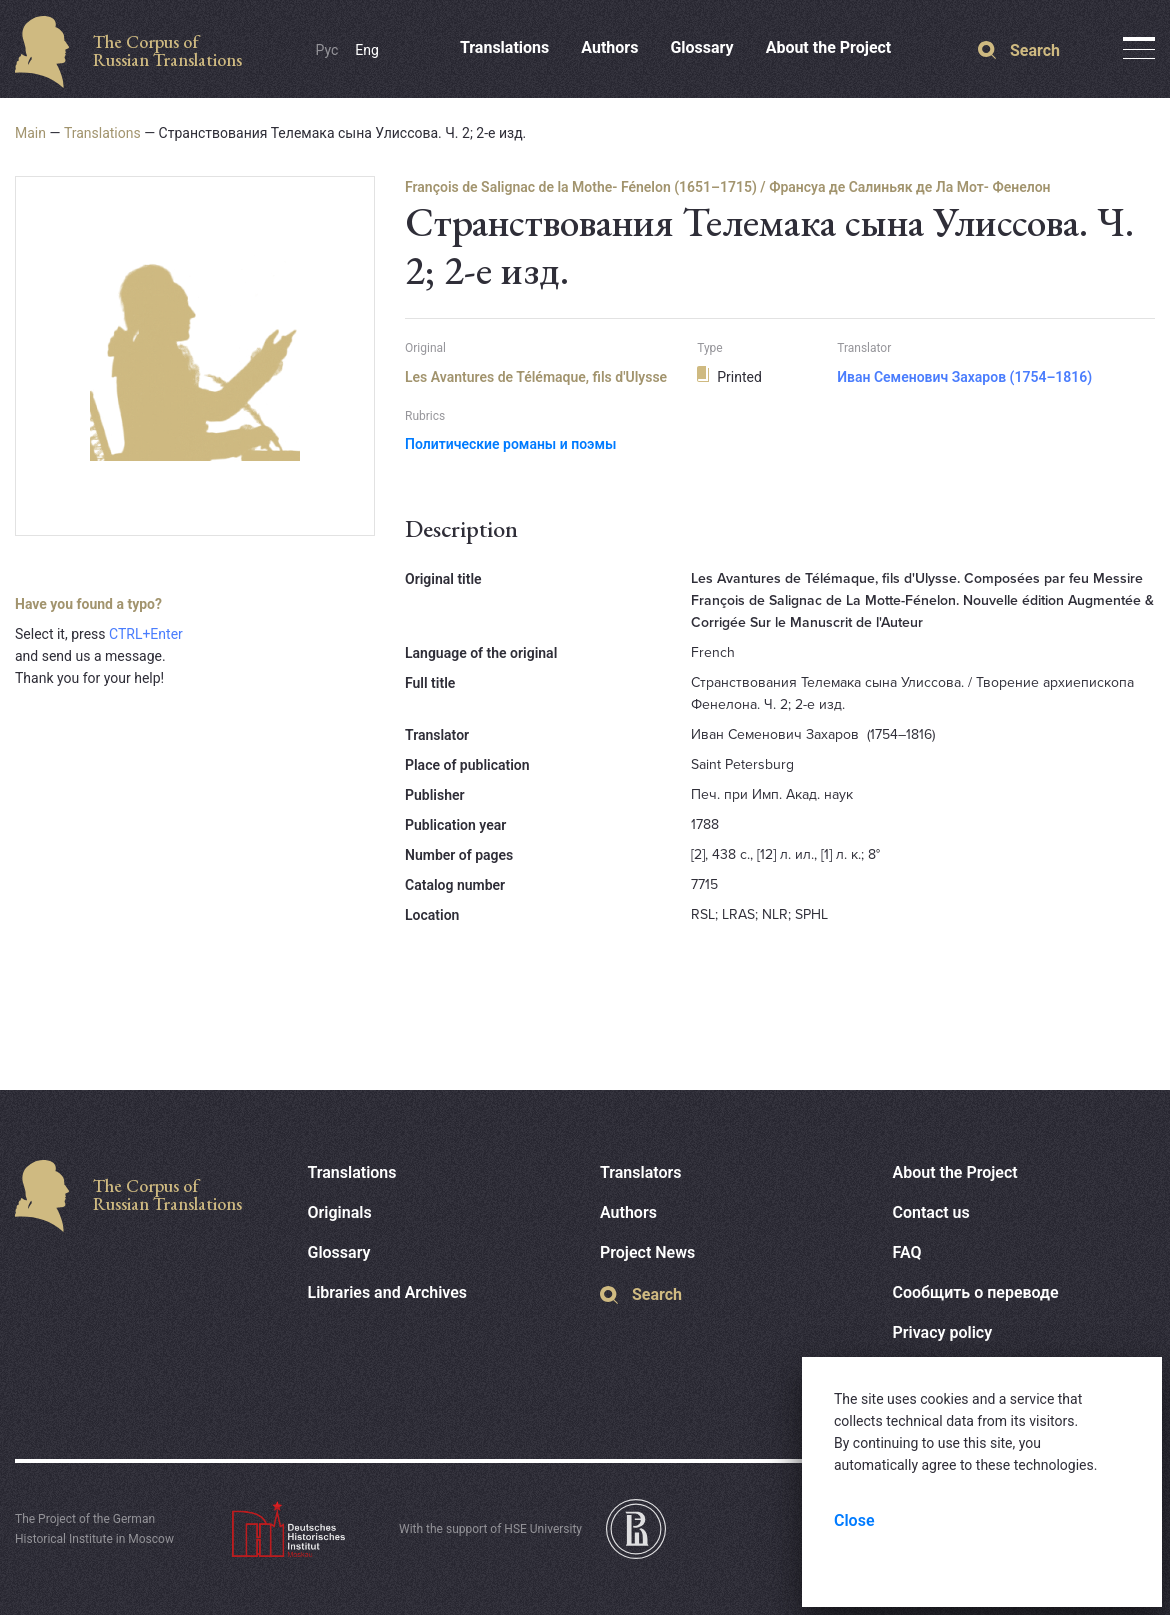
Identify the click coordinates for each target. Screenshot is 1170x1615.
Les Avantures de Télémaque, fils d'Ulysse (536, 377)
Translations (504, 47)
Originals (340, 1212)
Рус (327, 50)
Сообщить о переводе (976, 1292)
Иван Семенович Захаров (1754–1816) (964, 377)
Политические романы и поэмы (510, 444)
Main (30, 133)
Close (854, 1520)
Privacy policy (943, 1332)
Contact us (931, 1212)
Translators (641, 1172)
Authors (609, 47)
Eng (367, 50)
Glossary (701, 47)
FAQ (907, 1252)
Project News (647, 1252)
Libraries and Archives (388, 1292)
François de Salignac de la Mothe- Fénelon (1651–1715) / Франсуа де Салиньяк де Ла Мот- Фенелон (728, 187)
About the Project (829, 47)
